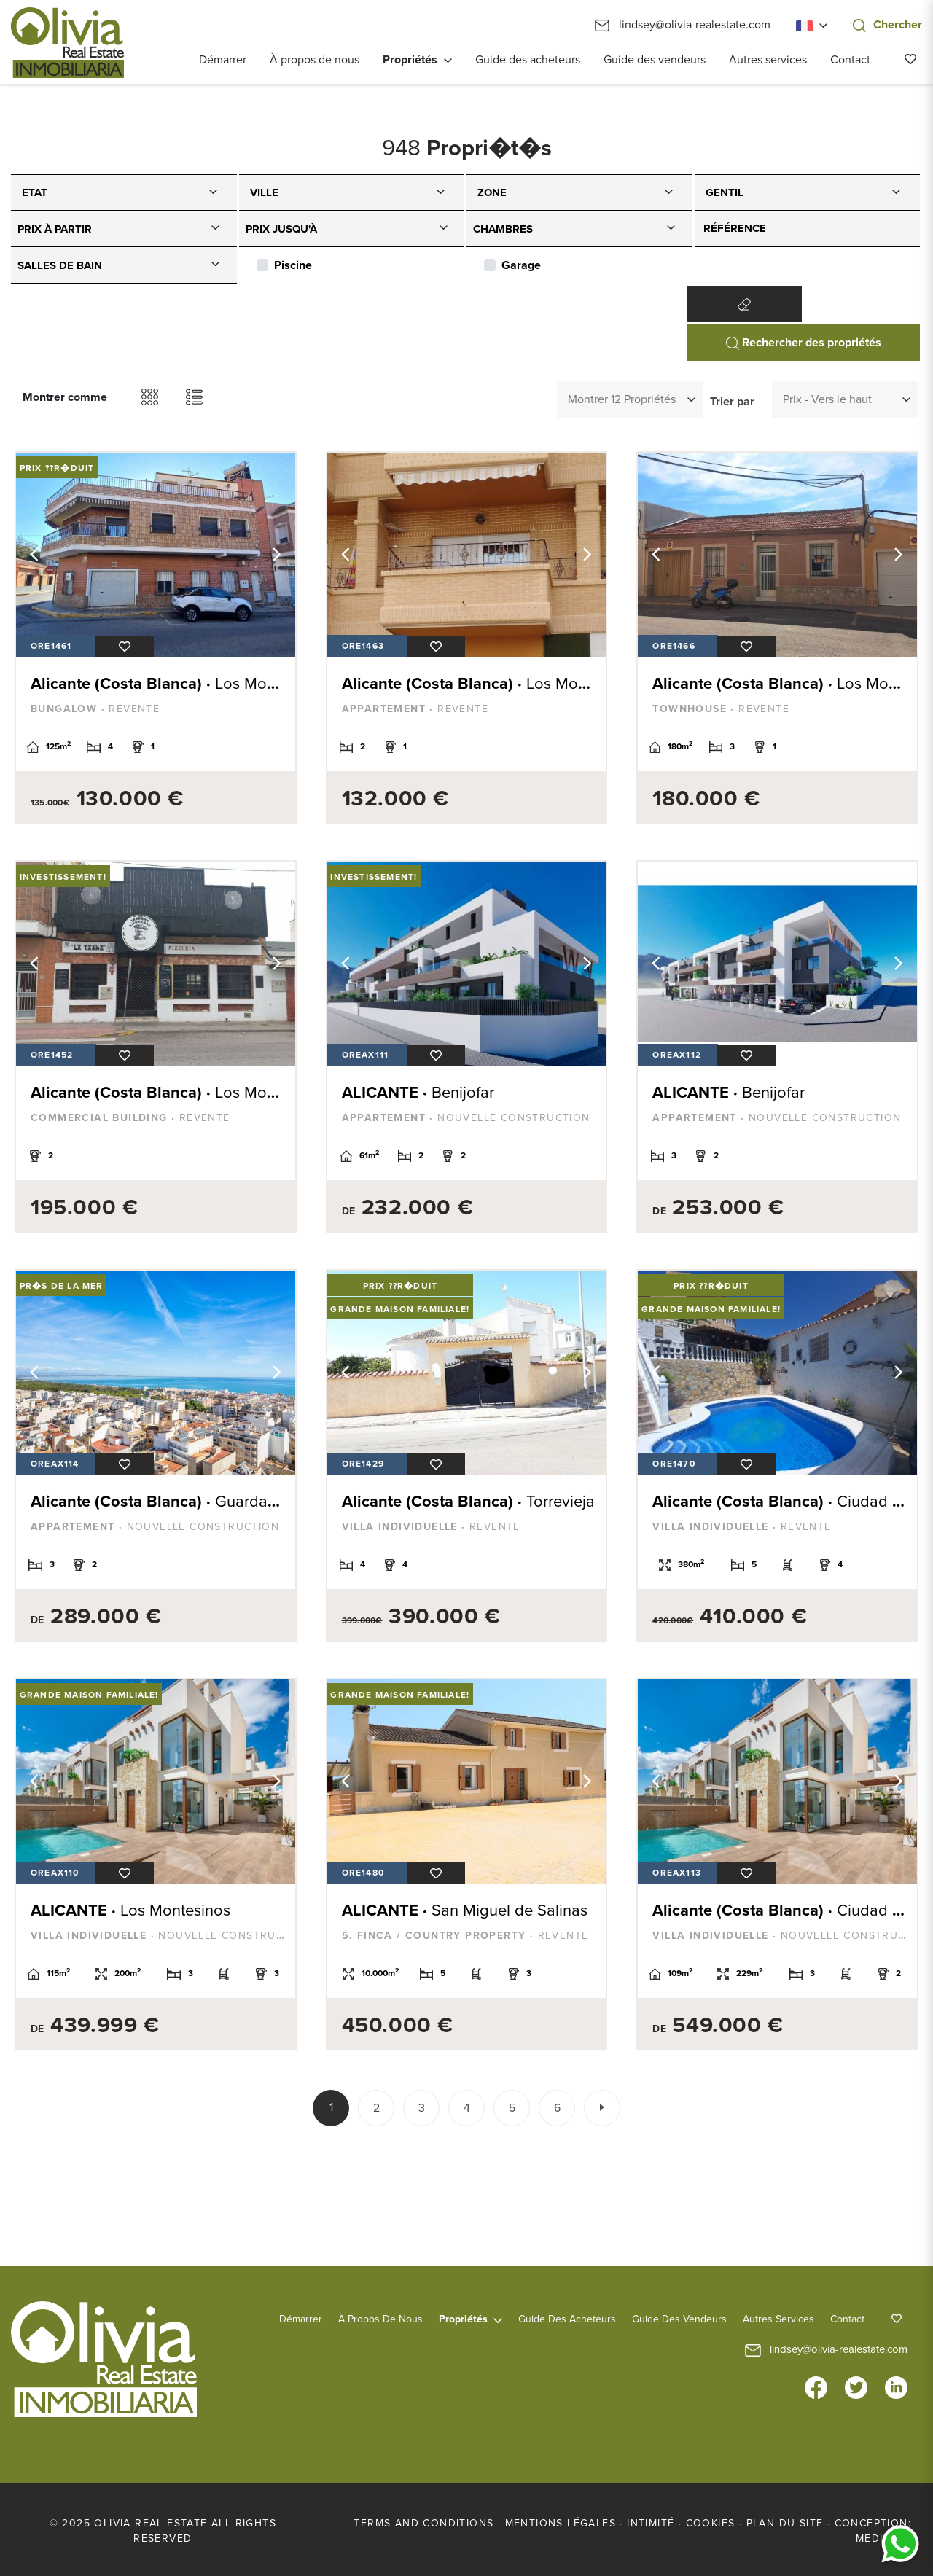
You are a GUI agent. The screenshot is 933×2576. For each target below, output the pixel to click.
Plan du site (785, 2523)
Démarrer (222, 59)
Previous (34, 555)
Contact (850, 59)
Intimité (650, 2523)
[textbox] (128, 190)
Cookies (710, 2523)
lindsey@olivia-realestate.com (682, 24)
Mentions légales (560, 2523)
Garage (521, 265)
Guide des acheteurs (527, 59)
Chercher (887, 24)
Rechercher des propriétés (803, 342)
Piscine (293, 265)
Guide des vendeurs (655, 59)
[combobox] (124, 192)
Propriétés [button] (410, 59)
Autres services (768, 59)
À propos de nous (314, 59)
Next (277, 555)
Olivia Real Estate (67, 42)
